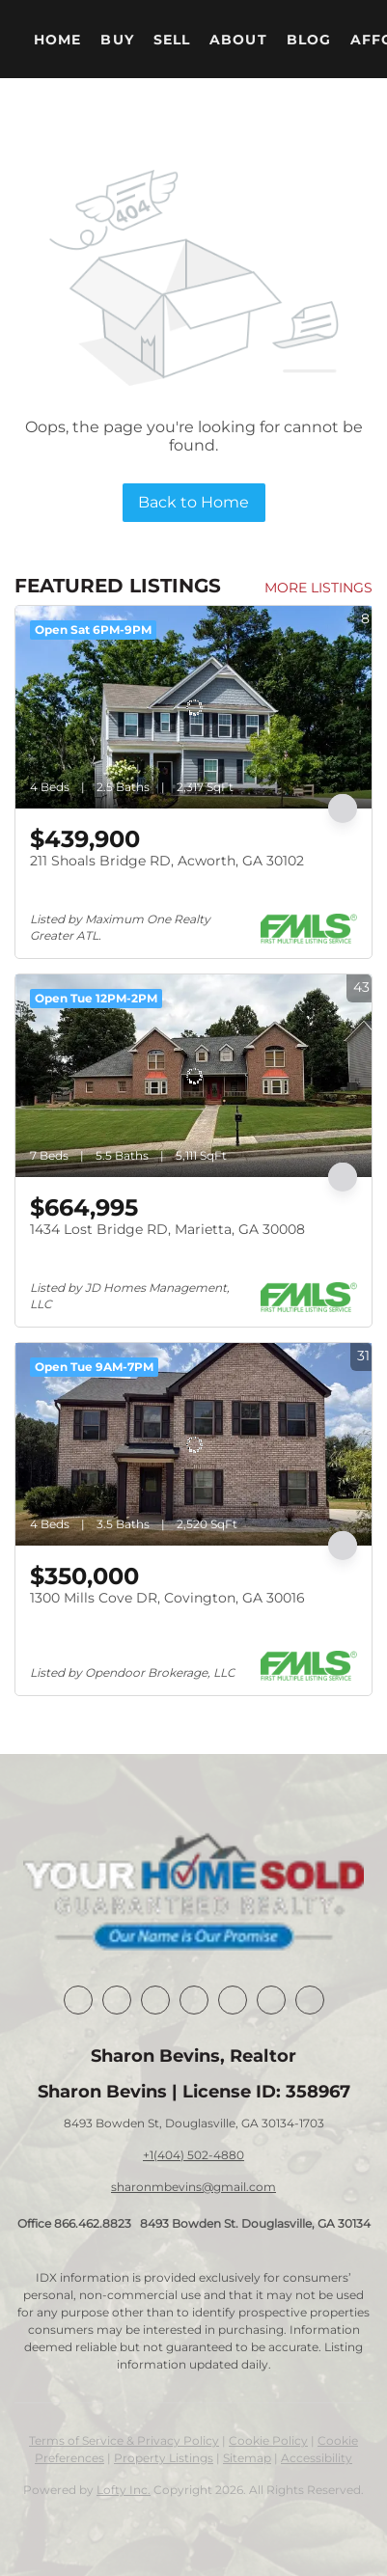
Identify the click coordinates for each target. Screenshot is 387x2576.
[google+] (309, 2000)
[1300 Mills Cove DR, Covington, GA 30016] (193, 1444)
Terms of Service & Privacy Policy (124, 2440)
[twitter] (155, 2000)
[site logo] (193, 1894)
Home (57, 39)
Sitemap (247, 2458)
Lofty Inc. (124, 2489)
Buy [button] (116, 39)
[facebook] (78, 2000)
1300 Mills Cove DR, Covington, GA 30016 (167, 1597)
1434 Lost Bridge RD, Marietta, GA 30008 (167, 1229)
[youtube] (271, 2000)
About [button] (238, 39)
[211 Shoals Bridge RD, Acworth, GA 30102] (193, 707)
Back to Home (193, 502)
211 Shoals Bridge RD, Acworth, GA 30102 (167, 860)
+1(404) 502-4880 (193, 2155)
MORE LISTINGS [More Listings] (318, 587)
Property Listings (163, 2458)
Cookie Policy (268, 2440)
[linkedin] (116, 2000)
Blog (309, 39)
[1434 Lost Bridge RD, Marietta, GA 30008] (193, 1075)
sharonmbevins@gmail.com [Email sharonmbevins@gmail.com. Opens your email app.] (193, 2186)
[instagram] (232, 2000)
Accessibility (316, 2458)
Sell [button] (171, 39)
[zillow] (194, 2000)
